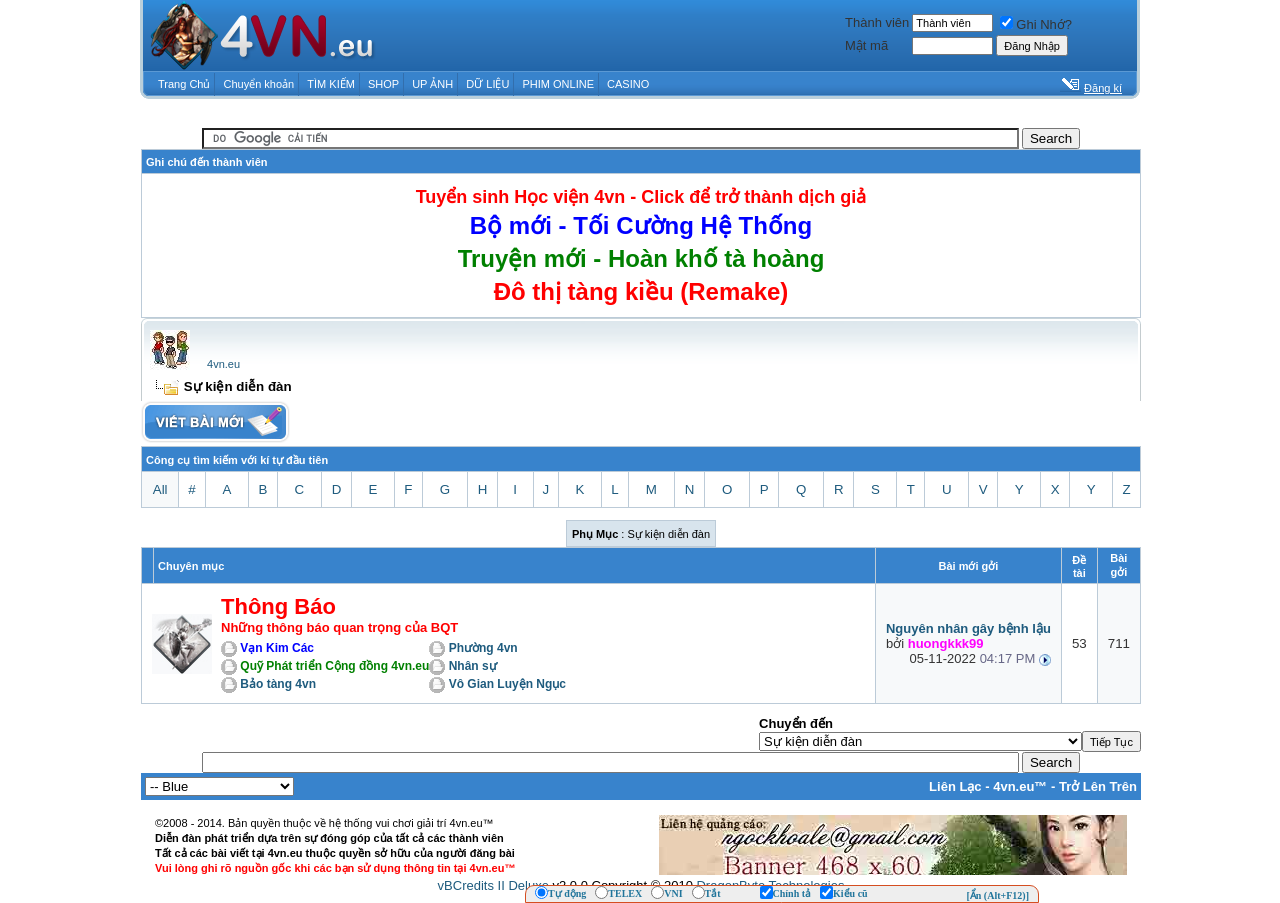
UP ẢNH (432, 84)
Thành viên (877, 22)
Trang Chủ (184, 84)
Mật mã (866, 45)
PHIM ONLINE (558, 84)
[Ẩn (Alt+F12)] (997, 895)
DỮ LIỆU (487, 84)
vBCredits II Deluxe (493, 885)
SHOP (383, 84)
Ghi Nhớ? (1036, 24)
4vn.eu (223, 364)
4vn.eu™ (1020, 786)
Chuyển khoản (259, 84)
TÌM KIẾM (331, 84)
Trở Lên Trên (1098, 786)
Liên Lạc (955, 786)
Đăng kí (1103, 88)
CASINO (628, 84)
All (160, 489)
